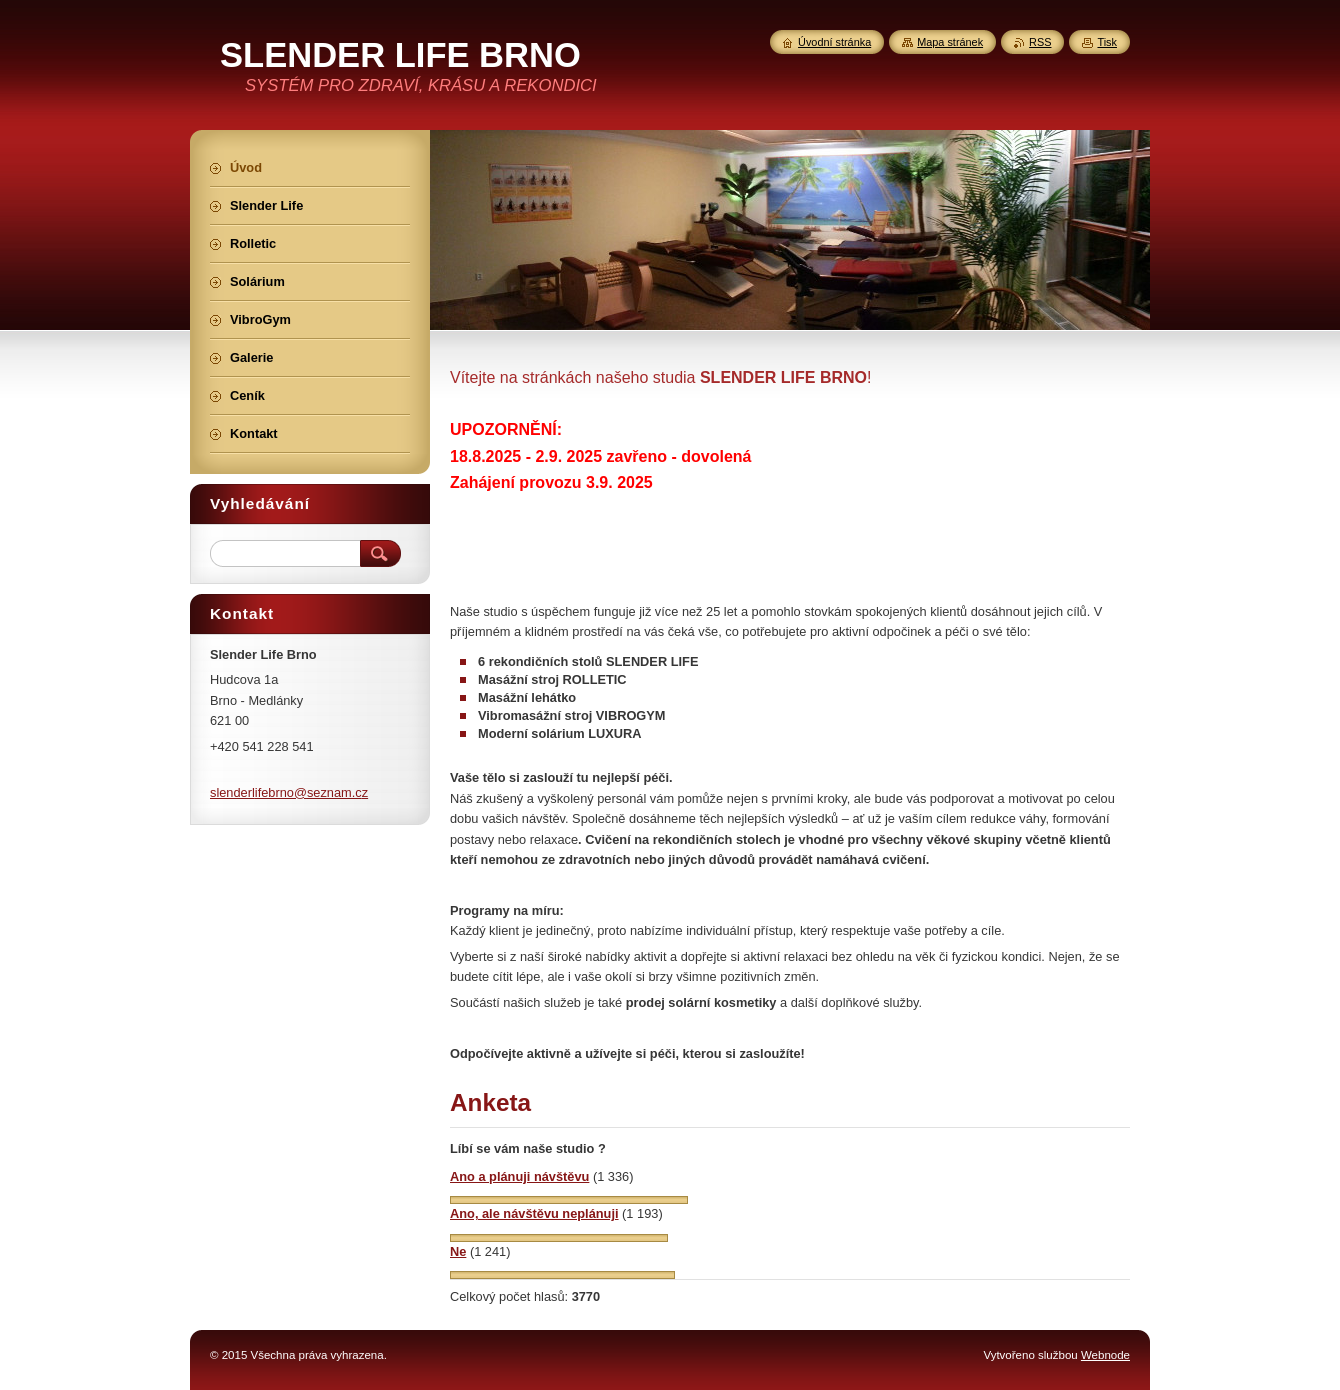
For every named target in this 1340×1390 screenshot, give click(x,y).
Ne (458, 1251)
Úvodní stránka (834, 42)
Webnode (1105, 1355)
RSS (1040, 42)
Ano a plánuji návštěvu (519, 1176)
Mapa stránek (950, 42)
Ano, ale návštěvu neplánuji (534, 1213)
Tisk (1107, 42)
